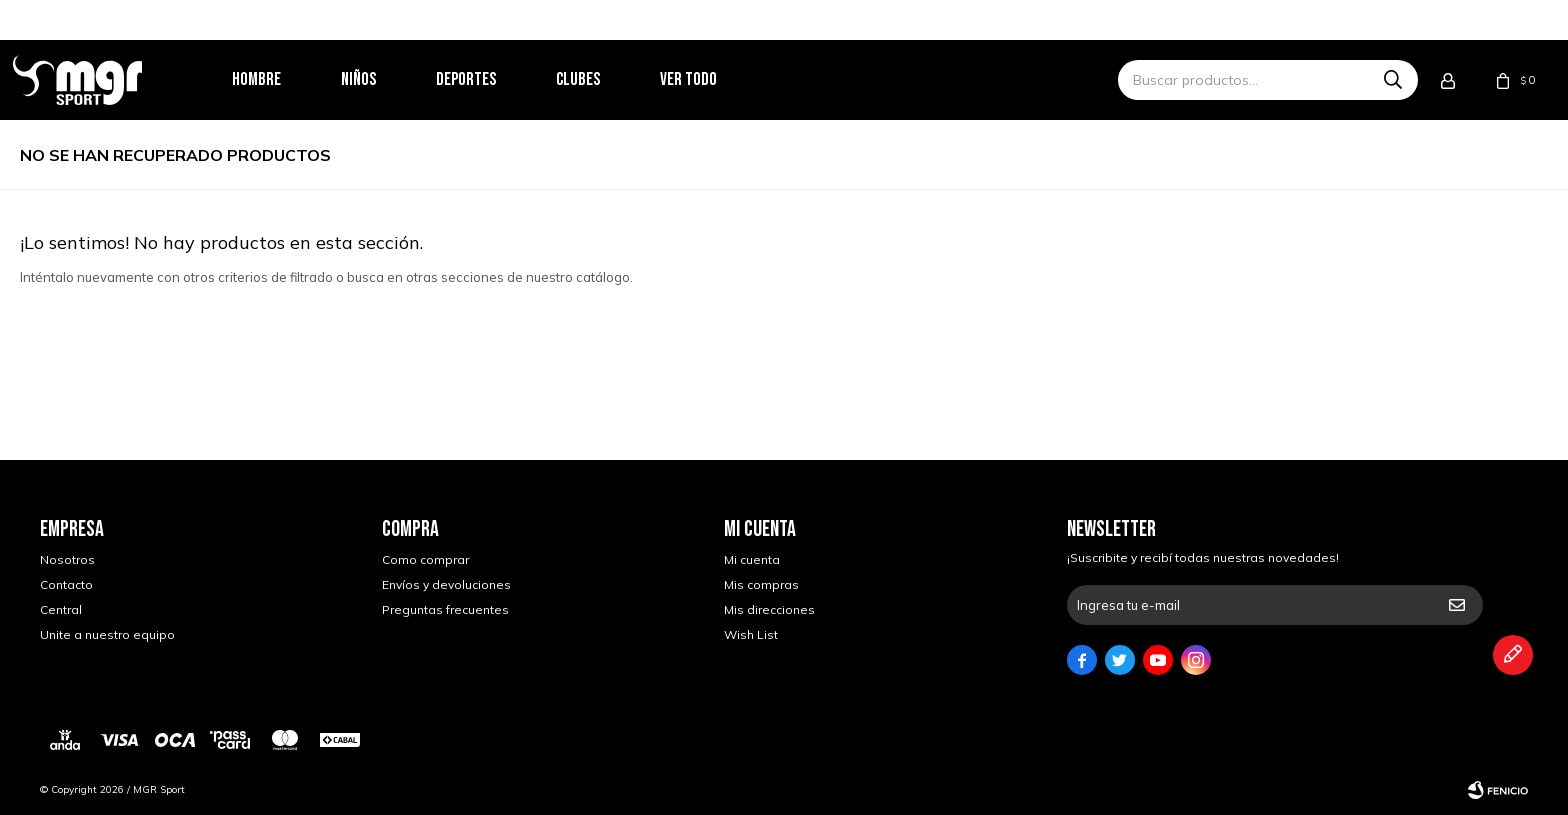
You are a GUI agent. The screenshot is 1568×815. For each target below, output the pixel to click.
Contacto (66, 584)
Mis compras (761, 584)
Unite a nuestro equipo (107, 634)
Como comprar (425, 559)
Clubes (605, 79)
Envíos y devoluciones (446, 584)
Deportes (493, 79)
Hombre (283, 79)
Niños (385, 79)
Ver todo (715, 79)
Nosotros (67, 559)
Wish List (751, 634)
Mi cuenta (752, 559)
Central (61, 609)
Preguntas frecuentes (445, 609)
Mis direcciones (769, 609)
